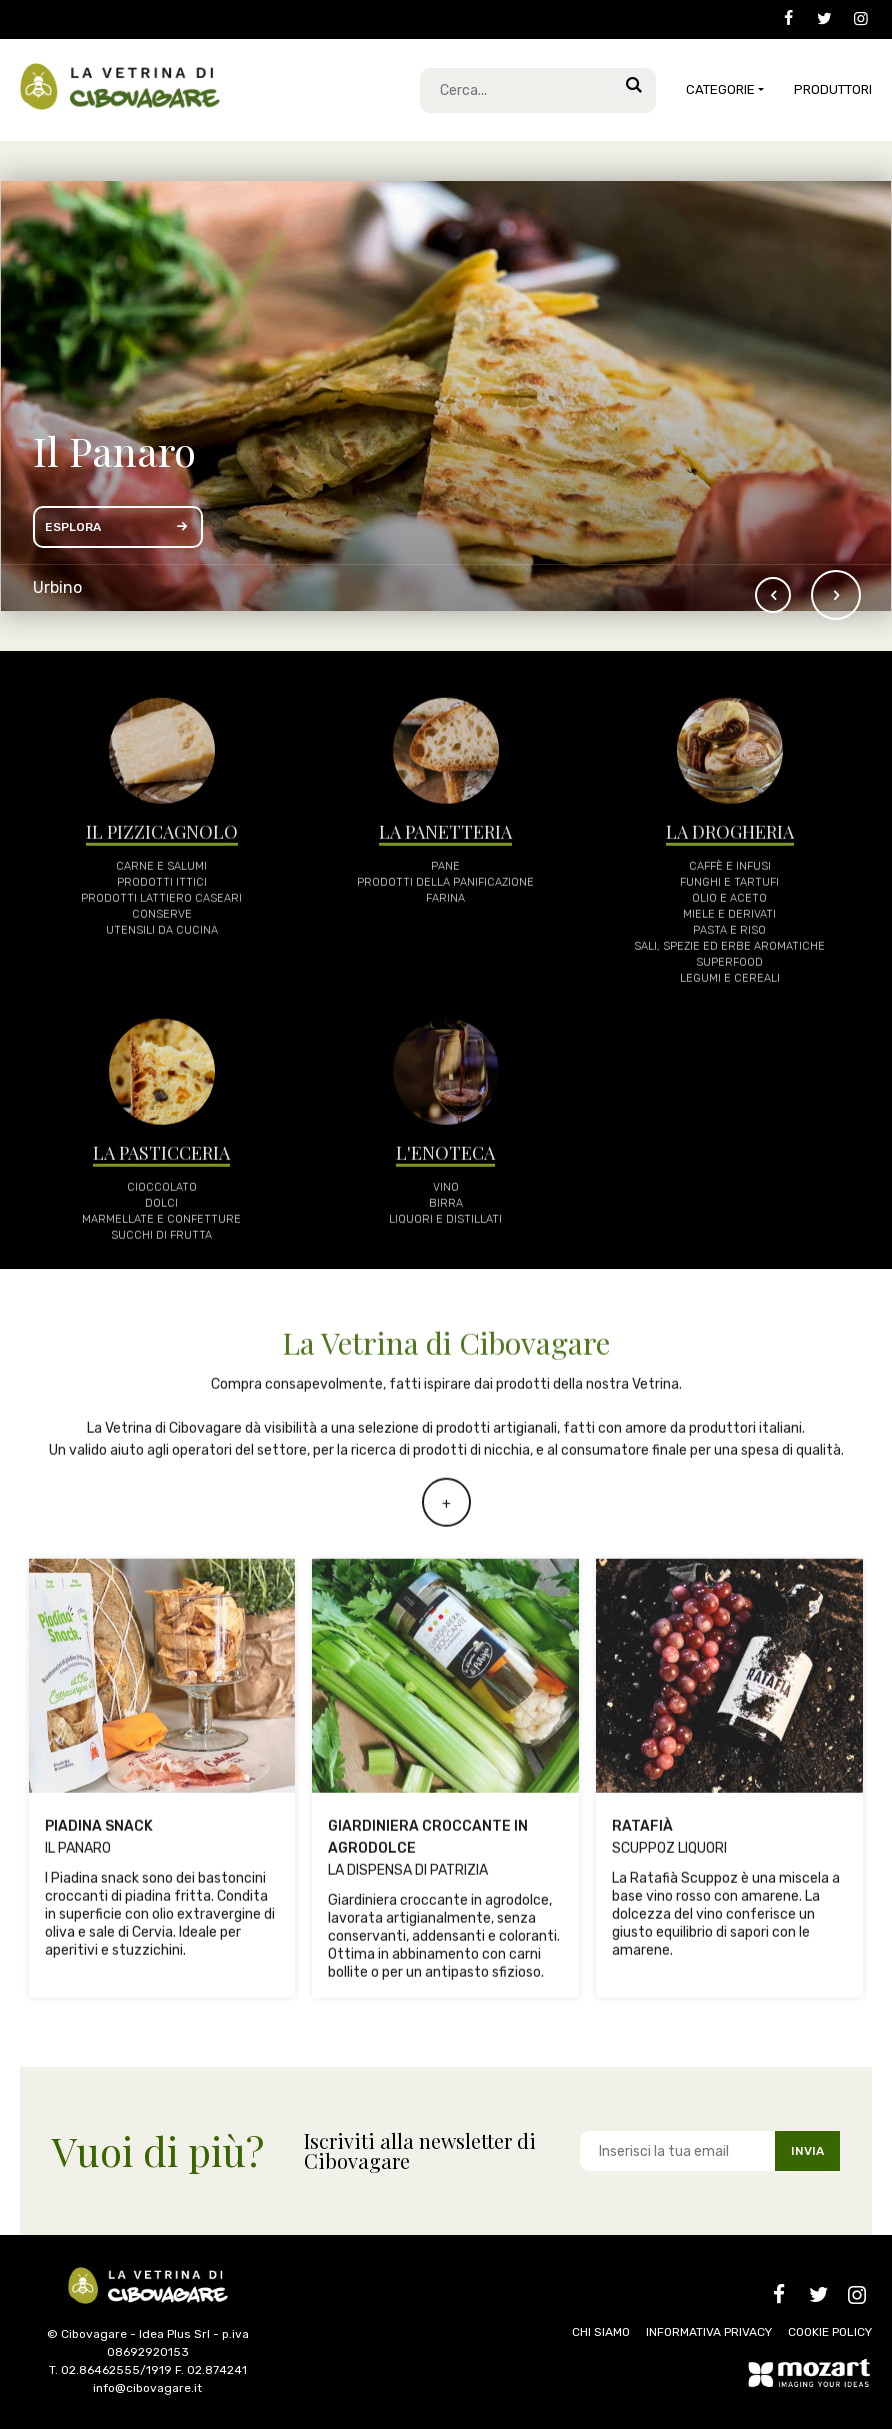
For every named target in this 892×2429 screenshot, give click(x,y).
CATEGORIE (720, 89)
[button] (836, 595)
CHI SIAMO (601, 2332)
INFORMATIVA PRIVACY (709, 2332)
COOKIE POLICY (830, 2332)
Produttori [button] (833, 89)
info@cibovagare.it (147, 2388)
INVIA (807, 2151)
